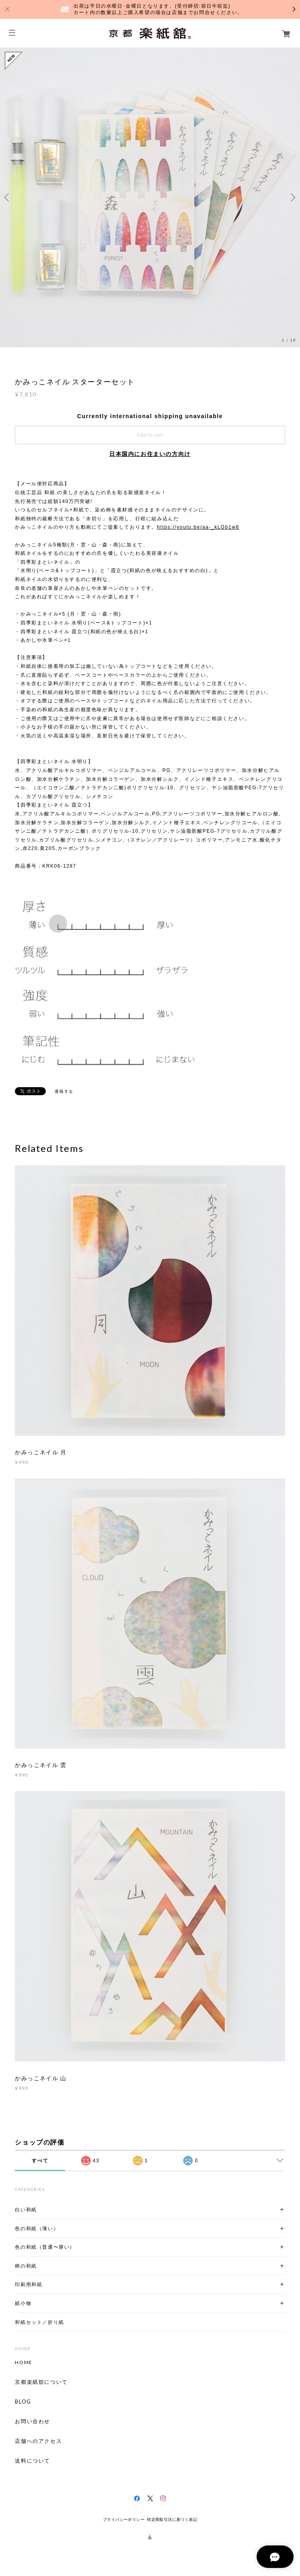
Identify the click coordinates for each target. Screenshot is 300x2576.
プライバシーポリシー (124, 2519)
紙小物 (23, 2303)
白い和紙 (26, 2210)
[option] (150, 197)
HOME (23, 2362)
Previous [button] (8, 197)
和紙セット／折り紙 (39, 2322)
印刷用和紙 (28, 2284)
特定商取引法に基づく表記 (172, 2519)
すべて (40, 2160)
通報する (64, 1091)
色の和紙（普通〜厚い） (45, 2247)
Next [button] (292, 197)
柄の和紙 (26, 2266)
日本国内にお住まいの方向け (150, 454)
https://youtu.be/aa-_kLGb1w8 (198, 527)
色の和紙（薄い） (37, 2228)
